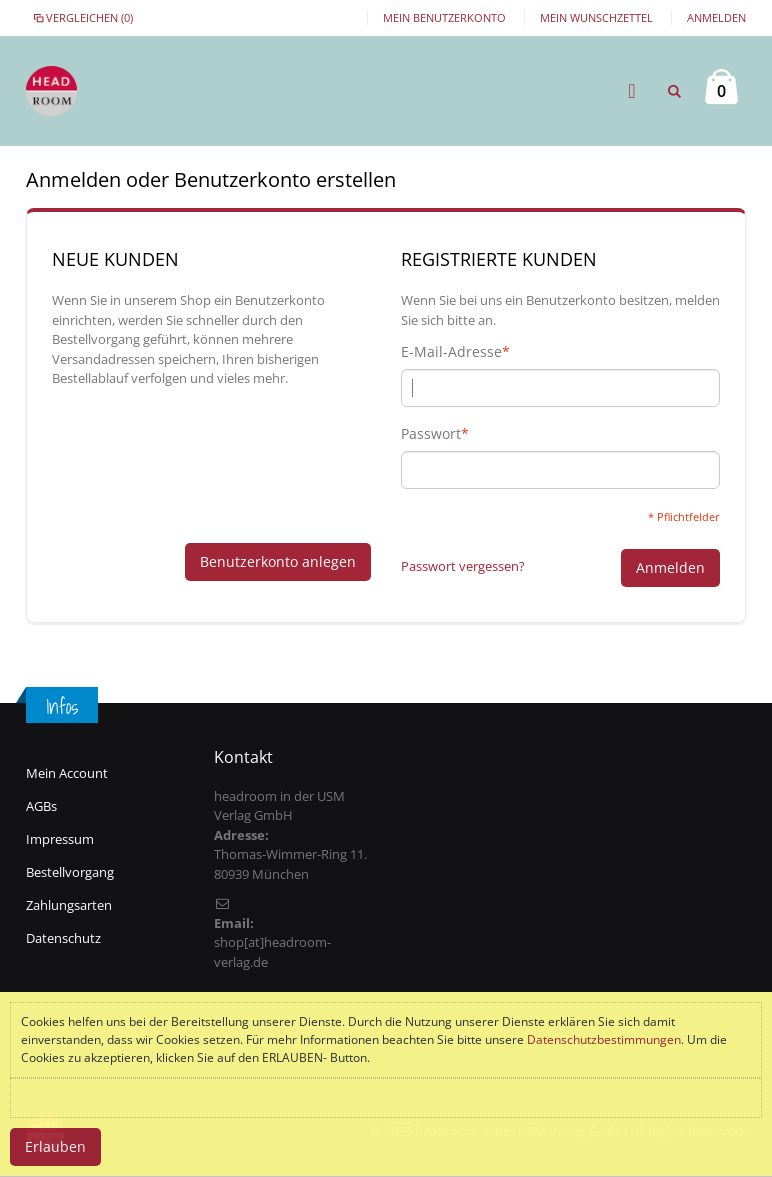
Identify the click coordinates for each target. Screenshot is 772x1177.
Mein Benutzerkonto (444, 17)
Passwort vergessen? (463, 566)
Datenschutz (63, 938)
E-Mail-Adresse (451, 352)
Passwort (431, 434)
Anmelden (716, 17)
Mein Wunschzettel (596, 17)
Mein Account (67, 773)
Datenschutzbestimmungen (604, 1039)
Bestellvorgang (70, 872)
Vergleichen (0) (82, 17)
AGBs (41, 806)
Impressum (60, 839)
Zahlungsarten (69, 905)
